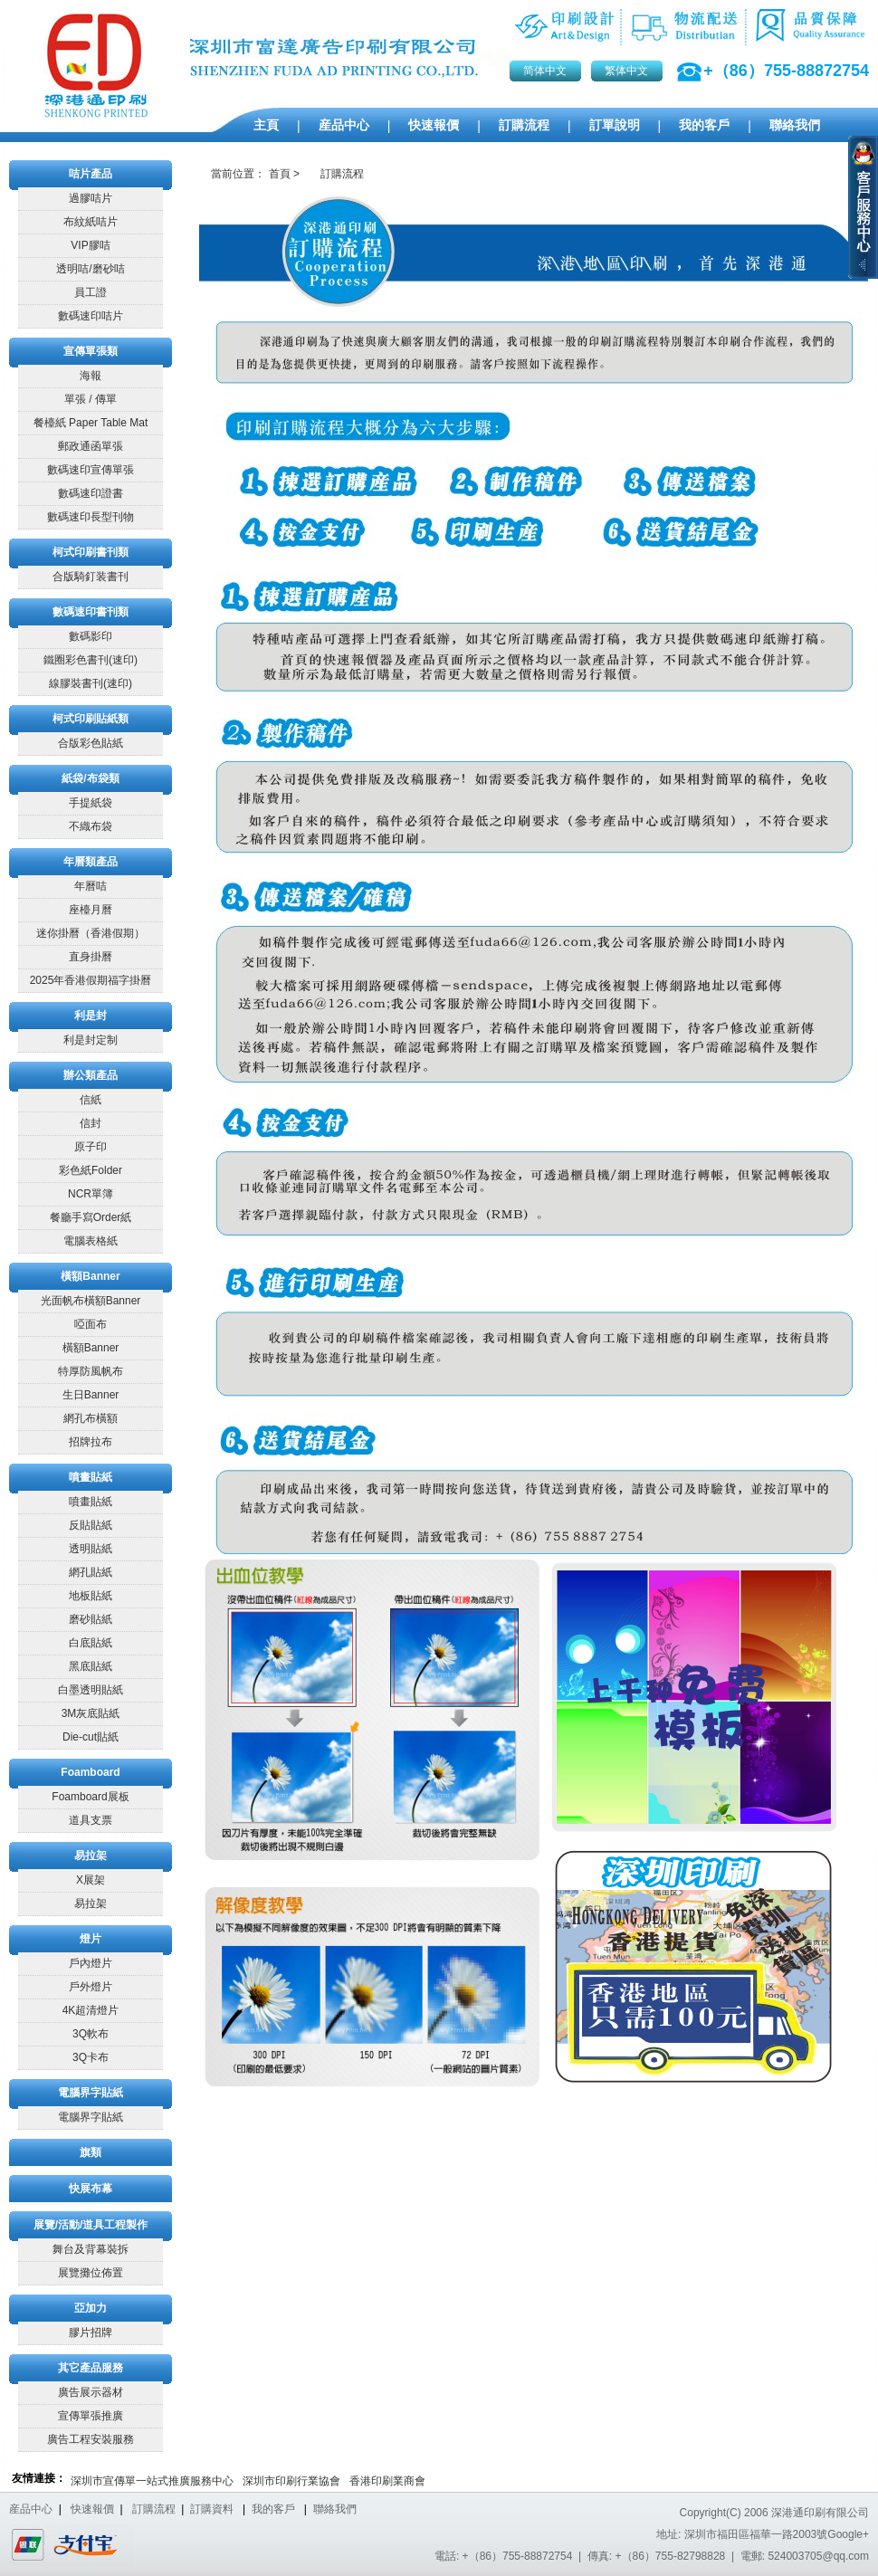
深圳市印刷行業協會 (291, 2481)
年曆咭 (90, 886)
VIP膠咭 (90, 245)
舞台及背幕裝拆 (90, 2249)
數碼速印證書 (90, 493)
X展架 (90, 1880)
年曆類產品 (90, 861)
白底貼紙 (90, 1642)
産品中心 (344, 125)
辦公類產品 (90, 1075)
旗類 (90, 2152)
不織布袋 (90, 826)
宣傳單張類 (90, 351)
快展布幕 (90, 2188)
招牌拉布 (90, 1442)
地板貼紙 (90, 1595)
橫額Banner (90, 1276)
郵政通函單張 (90, 446)
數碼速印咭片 (90, 316)
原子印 (90, 1146)
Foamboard (90, 1772)
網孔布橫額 (90, 1418)
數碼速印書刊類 (90, 612)
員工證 (90, 292)
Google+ (848, 2534)
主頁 (266, 125)
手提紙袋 (90, 803)
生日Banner (90, 1394)
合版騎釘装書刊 (90, 576)
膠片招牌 (90, 2332)
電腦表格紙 (90, 1241)
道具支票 (90, 1820)
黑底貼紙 (90, 1666)
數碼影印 (90, 636)
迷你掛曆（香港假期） (90, 933)
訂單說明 (614, 125)
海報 (90, 375)
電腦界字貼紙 (90, 2092)
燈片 (90, 1938)
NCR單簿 (90, 1194)
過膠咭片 (90, 198)
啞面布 (90, 1324)
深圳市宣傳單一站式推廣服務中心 (152, 2481)
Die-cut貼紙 (90, 1737)
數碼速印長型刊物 (90, 516)
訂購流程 (524, 125)
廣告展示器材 (90, 2392)
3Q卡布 (90, 2057)
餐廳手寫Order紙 (91, 1217)
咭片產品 (90, 173)
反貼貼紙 (90, 1525)
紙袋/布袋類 (90, 778)
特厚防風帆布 (90, 1371)
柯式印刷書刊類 (90, 552)
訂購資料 (212, 2509)
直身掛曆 (90, 956)
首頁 (280, 173)
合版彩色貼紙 (90, 743)
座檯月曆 (90, 909)
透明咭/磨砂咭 (90, 268)
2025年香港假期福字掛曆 (91, 980)
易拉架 (90, 1855)
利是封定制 (90, 1040)
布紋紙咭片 (90, 221)
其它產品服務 (90, 2367)
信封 (90, 1123)
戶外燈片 (90, 1986)
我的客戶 (704, 125)
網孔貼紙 (90, 1572)
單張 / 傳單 (90, 399)
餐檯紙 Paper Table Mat (90, 422)
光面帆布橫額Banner (91, 1300)
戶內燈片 (90, 1963)
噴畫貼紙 (90, 1477)
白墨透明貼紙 (90, 1690)
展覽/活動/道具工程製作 (90, 2224)
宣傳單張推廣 (90, 2415)
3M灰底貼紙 (91, 1713)
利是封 (90, 1015)
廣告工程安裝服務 (90, 2439)
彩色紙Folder (90, 1170)
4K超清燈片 (90, 2010)
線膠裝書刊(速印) (90, 683)
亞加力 (90, 2308)
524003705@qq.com (818, 2556)
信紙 (90, 1099)
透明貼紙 (90, 1548)
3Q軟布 (90, 2033)
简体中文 (545, 70)
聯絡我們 (794, 125)
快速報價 (433, 125)
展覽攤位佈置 (90, 2272)
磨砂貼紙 (90, 1619)
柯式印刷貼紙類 (90, 718)
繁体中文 (626, 70)
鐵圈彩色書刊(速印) (90, 660)
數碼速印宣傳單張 (90, 469)
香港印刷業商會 (387, 2481)
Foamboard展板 (90, 1796)
